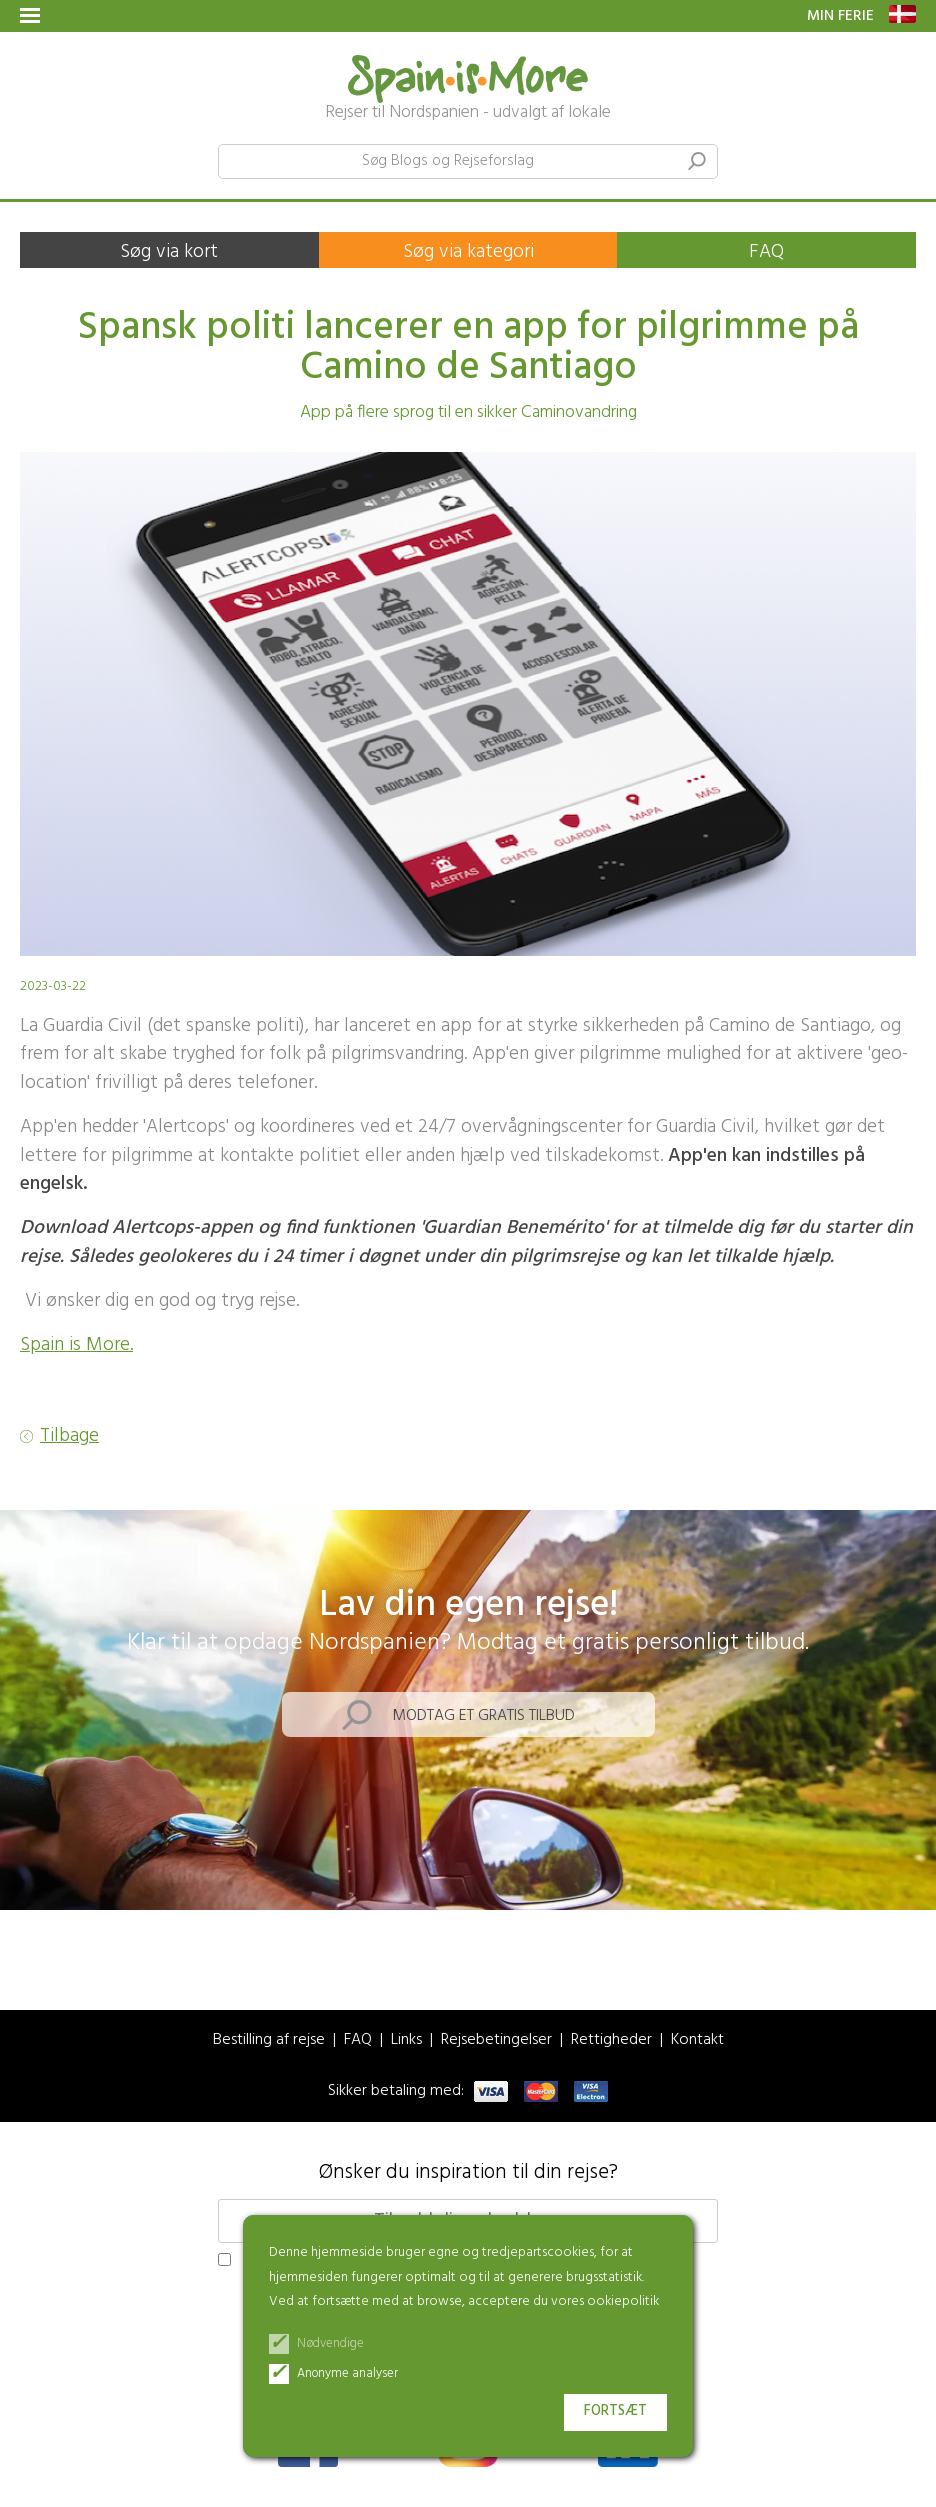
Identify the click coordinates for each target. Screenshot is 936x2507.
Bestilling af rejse (269, 2040)
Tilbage (69, 1436)
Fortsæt (615, 2411)
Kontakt (697, 2040)
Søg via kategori (468, 252)
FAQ (766, 252)
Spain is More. (76, 1345)
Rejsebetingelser (496, 2040)
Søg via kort (169, 252)
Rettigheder (611, 2040)
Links (406, 2040)
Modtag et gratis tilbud (483, 1716)
